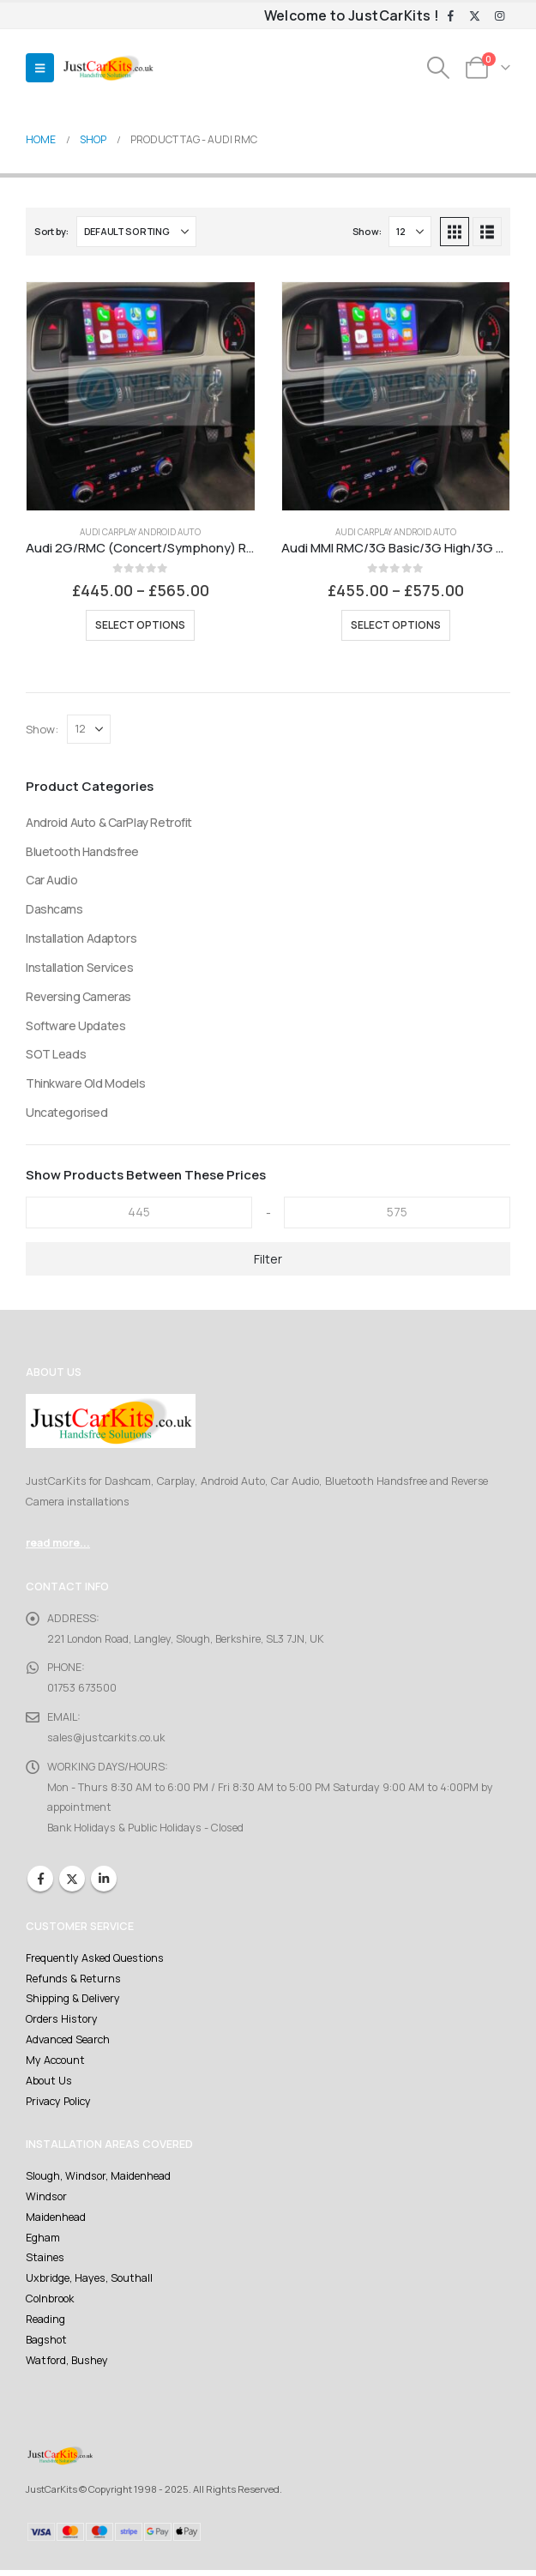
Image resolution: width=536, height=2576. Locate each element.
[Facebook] (450, 16)
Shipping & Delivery (73, 2001)
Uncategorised (67, 1114)
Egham (43, 2242)
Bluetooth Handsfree (83, 851)
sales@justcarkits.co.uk (104, 1739)
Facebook (40, 1881)
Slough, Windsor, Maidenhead (99, 2180)
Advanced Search (68, 2043)
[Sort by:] (136, 231)
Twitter (72, 1881)
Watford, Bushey (67, 2365)
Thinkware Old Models (86, 1085)
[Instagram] (499, 16)
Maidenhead (56, 2221)
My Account (55, 2063)
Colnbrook (50, 2303)
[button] (40, 67)
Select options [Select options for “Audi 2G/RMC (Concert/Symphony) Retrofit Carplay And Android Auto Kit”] (140, 625)
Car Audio (51, 880)
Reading (45, 2324)
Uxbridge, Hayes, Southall (90, 2283)
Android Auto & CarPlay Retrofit (109, 822)
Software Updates (75, 1026)
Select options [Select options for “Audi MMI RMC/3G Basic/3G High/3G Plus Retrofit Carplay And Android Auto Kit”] (396, 625)
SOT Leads (56, 1055)
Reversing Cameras (78, 997)
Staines (44, 2262)
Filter (268, 1260)
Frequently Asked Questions (94, 1960)
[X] (475, 16)
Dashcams (54, 910)
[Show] (409, 231)
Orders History (61, 2022)
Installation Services (79, 968)
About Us (48, 2084)
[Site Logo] (108, 68)
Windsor (46, 2200)
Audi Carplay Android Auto (140, 532)
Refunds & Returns (72, 1981)
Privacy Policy (58, 2104)
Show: (367, 231)
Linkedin (104, 1881)
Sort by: (51, 231)
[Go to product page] (141, 396)
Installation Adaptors (81, 939)
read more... (58, 1544)
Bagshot (46, 2345)
